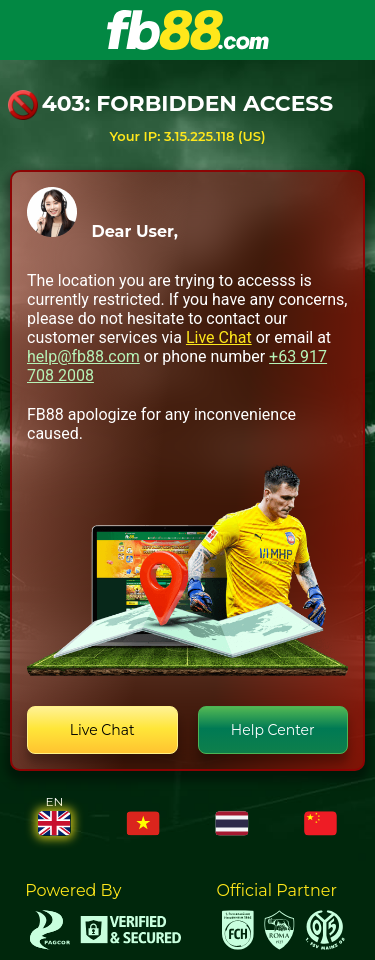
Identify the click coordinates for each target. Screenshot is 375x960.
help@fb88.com (83, 356)
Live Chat (219, 337)
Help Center (273, 730)
